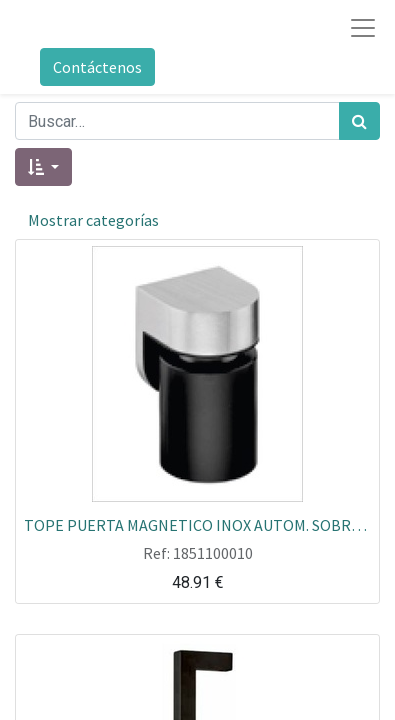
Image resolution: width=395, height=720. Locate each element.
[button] (43, 167)
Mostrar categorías (93, 220)
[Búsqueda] (359, 121)
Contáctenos (97, 67)
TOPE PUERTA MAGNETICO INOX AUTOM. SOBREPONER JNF (197, 524)
